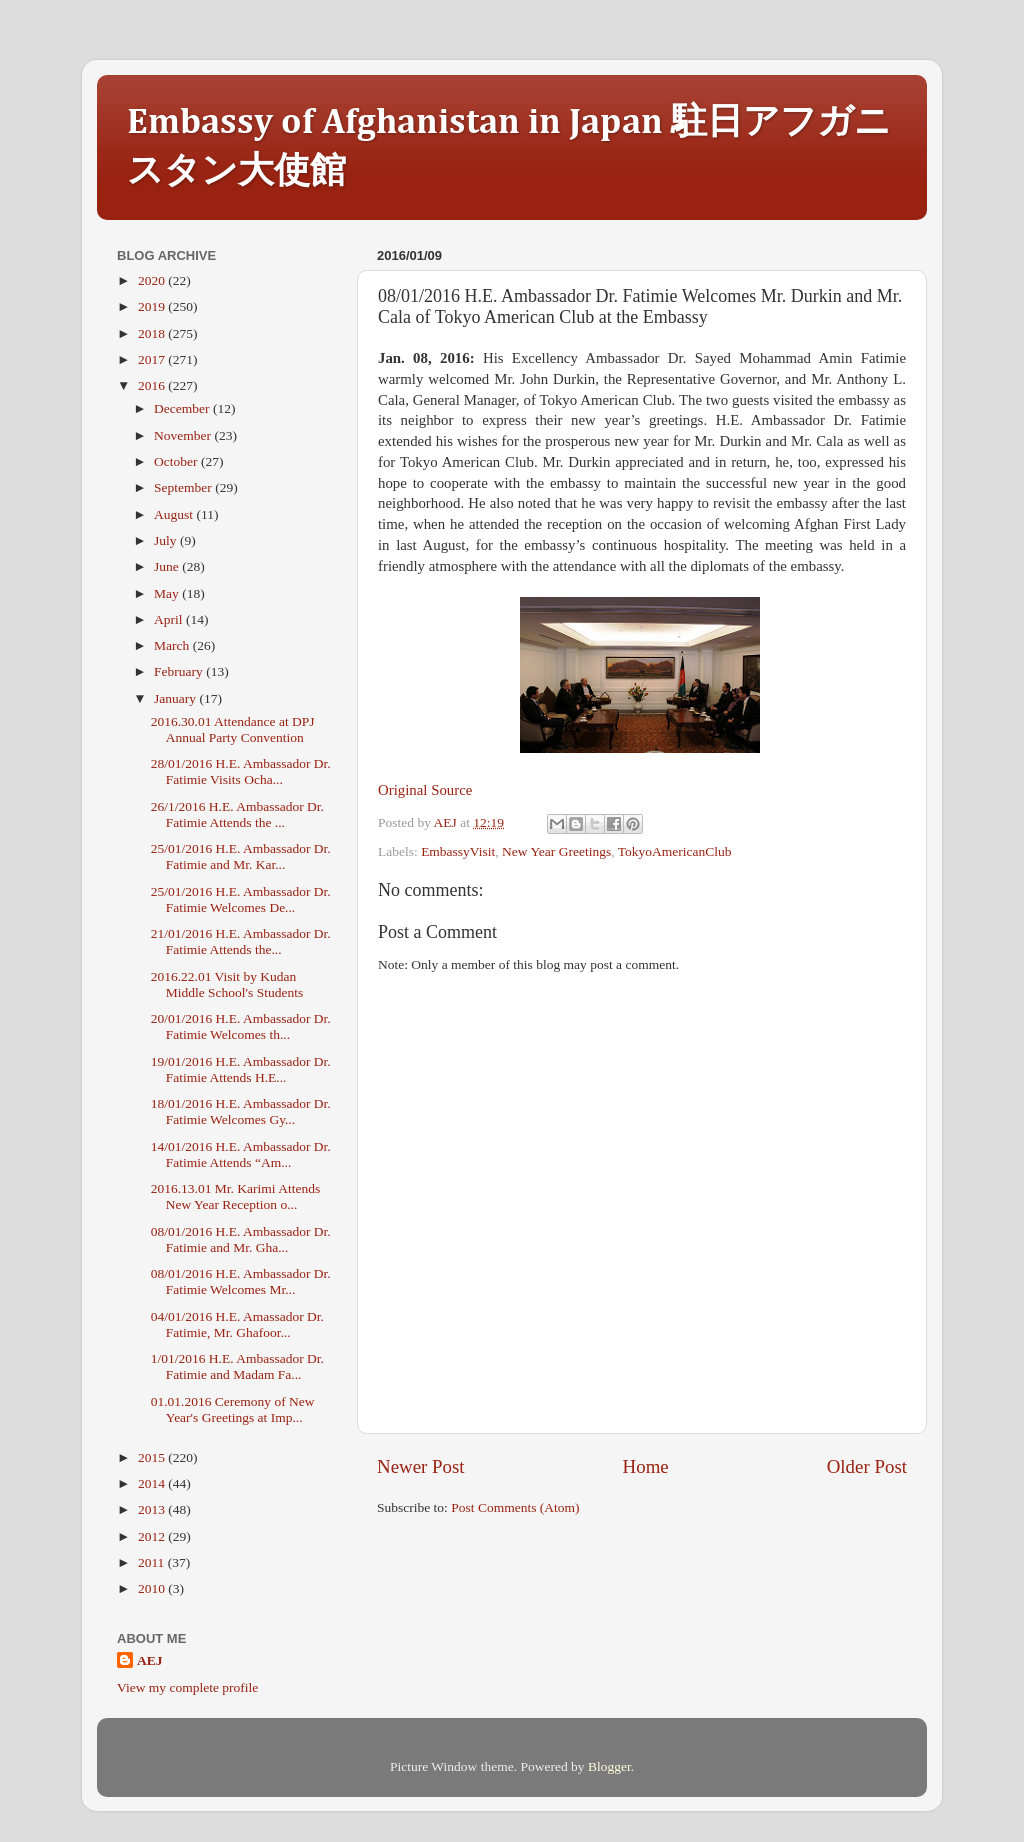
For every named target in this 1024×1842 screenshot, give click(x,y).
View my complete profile (187, 1687)
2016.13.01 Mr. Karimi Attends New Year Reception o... (236, 1196)
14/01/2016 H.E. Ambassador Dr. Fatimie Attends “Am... (241, 1154)
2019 (153, 306)
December (183, 408)
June (168, 566)
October (177, 461)
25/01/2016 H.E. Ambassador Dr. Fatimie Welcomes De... (241, 899)
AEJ (150, 1660)
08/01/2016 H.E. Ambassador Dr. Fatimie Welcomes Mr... (241, 1281)
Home (646, 1466)
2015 (153, 1457)
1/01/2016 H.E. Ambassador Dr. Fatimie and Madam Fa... (237, 1366)
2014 (153, 1483)
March (173, 645)
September (184, 487)
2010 (153, 1588)
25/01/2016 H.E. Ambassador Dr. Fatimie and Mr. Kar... (241, 856)
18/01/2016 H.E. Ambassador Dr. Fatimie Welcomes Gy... (241, 1111)
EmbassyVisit (458, 851)
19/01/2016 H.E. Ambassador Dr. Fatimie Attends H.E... (241, 1069)
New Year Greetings (556, 851)
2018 (153, 333)
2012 (153, 1536)
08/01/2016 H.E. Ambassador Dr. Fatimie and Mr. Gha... (241, 1239)
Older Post (867, 1466)
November (184, 435)
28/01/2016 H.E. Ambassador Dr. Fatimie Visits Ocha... (241, 771)
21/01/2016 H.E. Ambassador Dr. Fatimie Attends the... (241, 941)
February (180, 671)
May (168, 593)
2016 (153, 385)
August (175, 514)
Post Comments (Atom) (515, 1507)
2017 (153, 359)
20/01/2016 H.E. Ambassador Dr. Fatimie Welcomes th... (241, 1026)
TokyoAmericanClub (675, 851)
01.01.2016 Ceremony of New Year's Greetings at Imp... (233, 1409)
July (167, 540)
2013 (153, 1509)
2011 (153, 1562)
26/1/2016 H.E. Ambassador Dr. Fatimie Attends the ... (237, 814)
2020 (153, 280)
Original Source (425, 790)
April (170, 619)
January (176, 698)
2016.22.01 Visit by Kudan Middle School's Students (227, 984)
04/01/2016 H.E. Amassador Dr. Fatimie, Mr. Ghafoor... (237, 1324)
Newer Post (421, 1466)
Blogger (609, 1766)
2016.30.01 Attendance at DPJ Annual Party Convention (233, 729)
